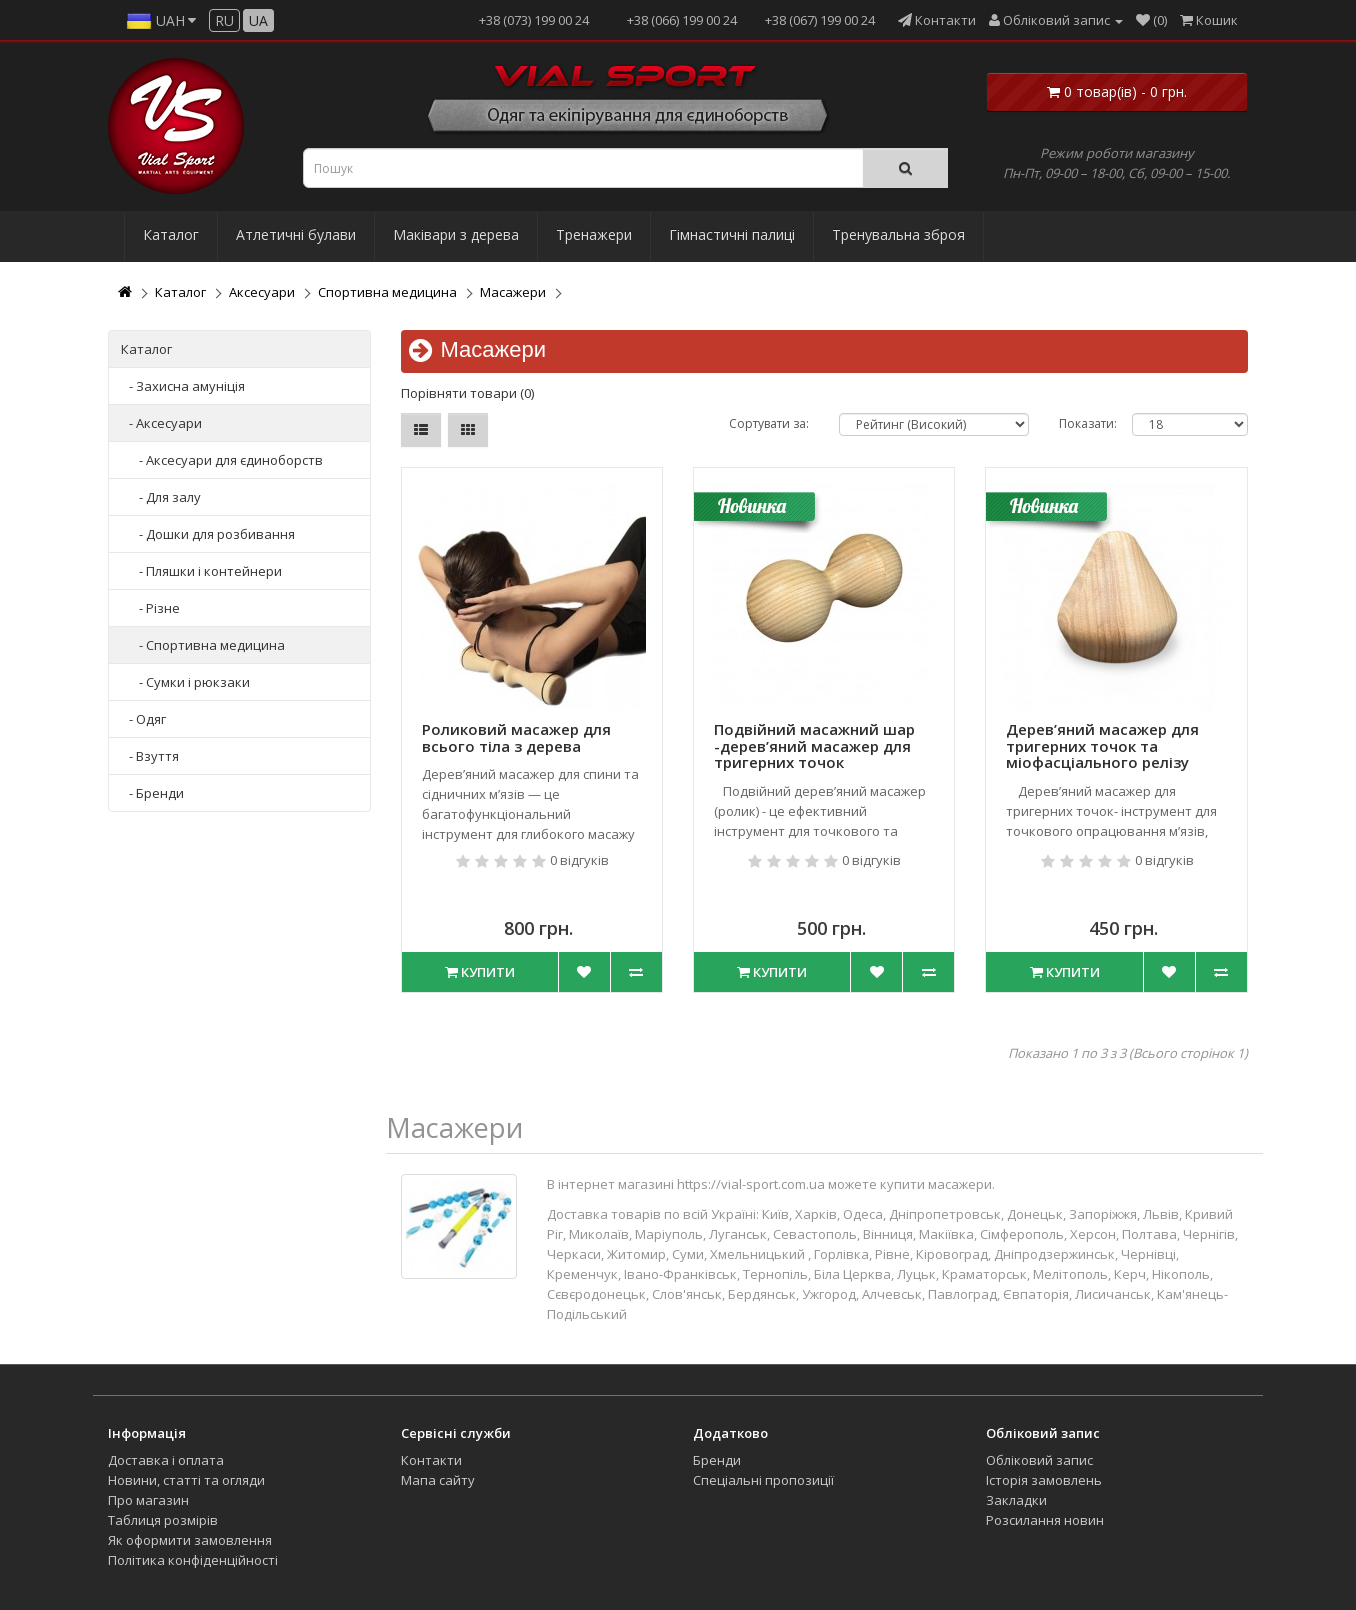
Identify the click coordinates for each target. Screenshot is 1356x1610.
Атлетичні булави (296, 234)
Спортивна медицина (387, 292)
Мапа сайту (438, 1480)
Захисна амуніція (190, 386)
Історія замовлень (1044, 1480)
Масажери (513, 292)
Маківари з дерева (456, 234)
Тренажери (594, 234)
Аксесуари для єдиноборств (234, 460)
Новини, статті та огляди (186, 1480)
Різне (163, 608)
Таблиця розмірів (163, 1520)
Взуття (157, 756)
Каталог (171, 234)
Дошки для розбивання (220, 534)
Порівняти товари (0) (467, 393)
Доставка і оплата (166, 1460)
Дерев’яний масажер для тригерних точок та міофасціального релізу (1102, 745)
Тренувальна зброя (898, 234)
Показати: (1088, 423)
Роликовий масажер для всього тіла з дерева (516, 737)
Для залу (173, 497)
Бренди (160, 793)
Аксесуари (262, 292)
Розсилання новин (1045, 1520)
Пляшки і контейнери (214, 571)
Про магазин (148, 1500)
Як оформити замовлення (190, 1540)
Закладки (1016, 1500)
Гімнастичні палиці (732, 234)
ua (258, 20)
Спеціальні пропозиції (763, 1480)
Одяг (151, 719)
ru (224, 20)
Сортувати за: (769, 423)
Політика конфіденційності (193, 1560)
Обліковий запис (1039, 1460)
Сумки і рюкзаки (198, 682)
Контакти (431, 1460)
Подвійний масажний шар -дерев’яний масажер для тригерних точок (814, 745)
